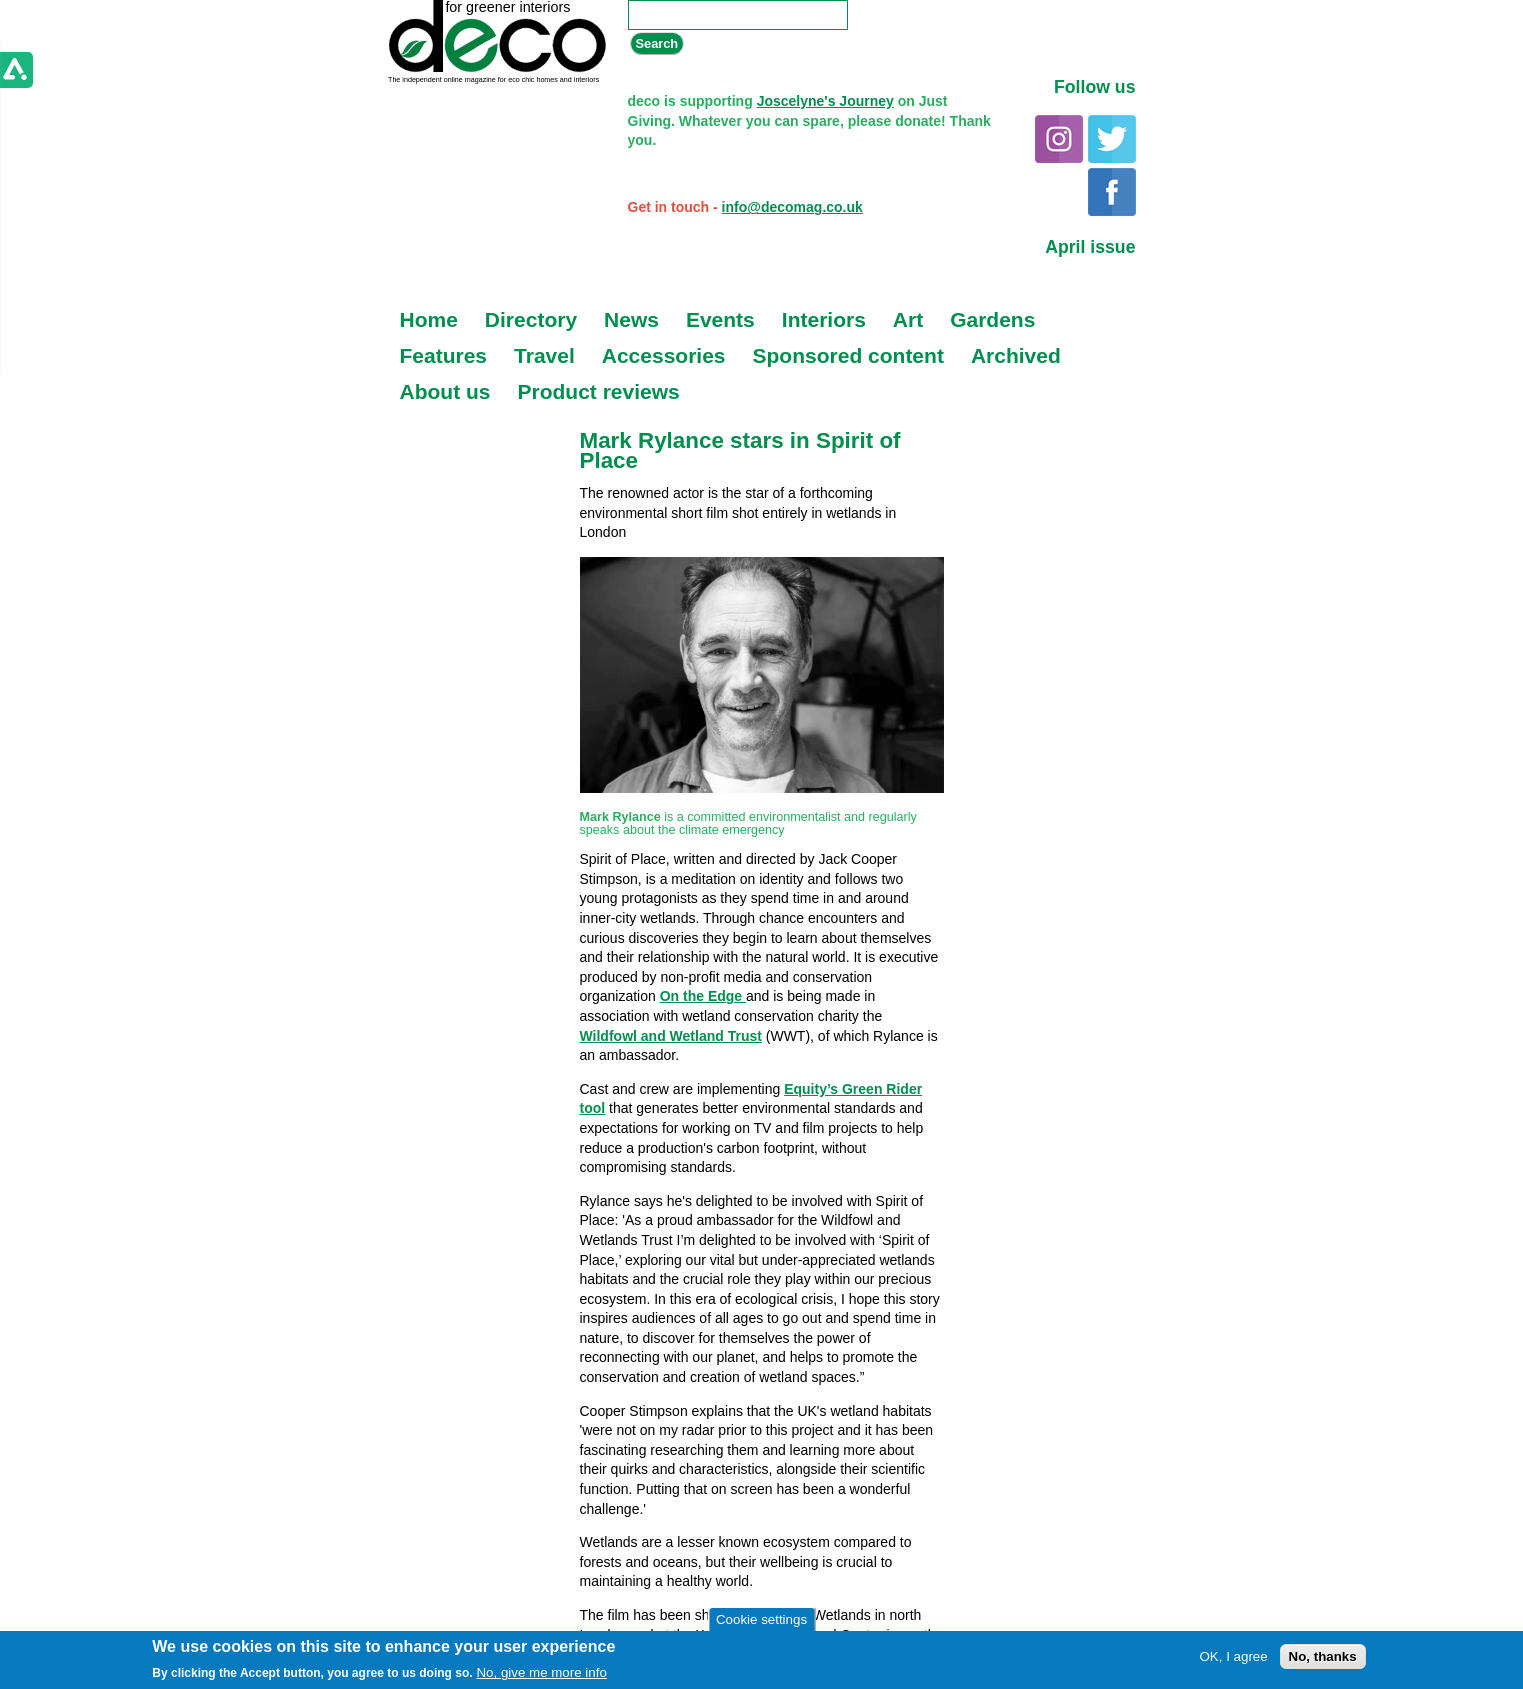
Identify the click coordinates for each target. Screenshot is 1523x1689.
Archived (1016, 355)
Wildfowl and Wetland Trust (671, 1036)
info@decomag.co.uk (792, 207)
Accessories (664, 355)
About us (445, 391)
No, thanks (1323, 1656)
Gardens (992, 319)
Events (720, 319)
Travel (544, 355)
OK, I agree (1233, 1656)
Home (429, 319)
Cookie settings (761, 1619)
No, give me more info (541, 1672)
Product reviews (598, 391)
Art (908, 319)
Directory (531, 319)
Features (444, 355)
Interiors (824, 319)
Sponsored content (848, 355)
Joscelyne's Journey (825, 101)
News (631, 319)
